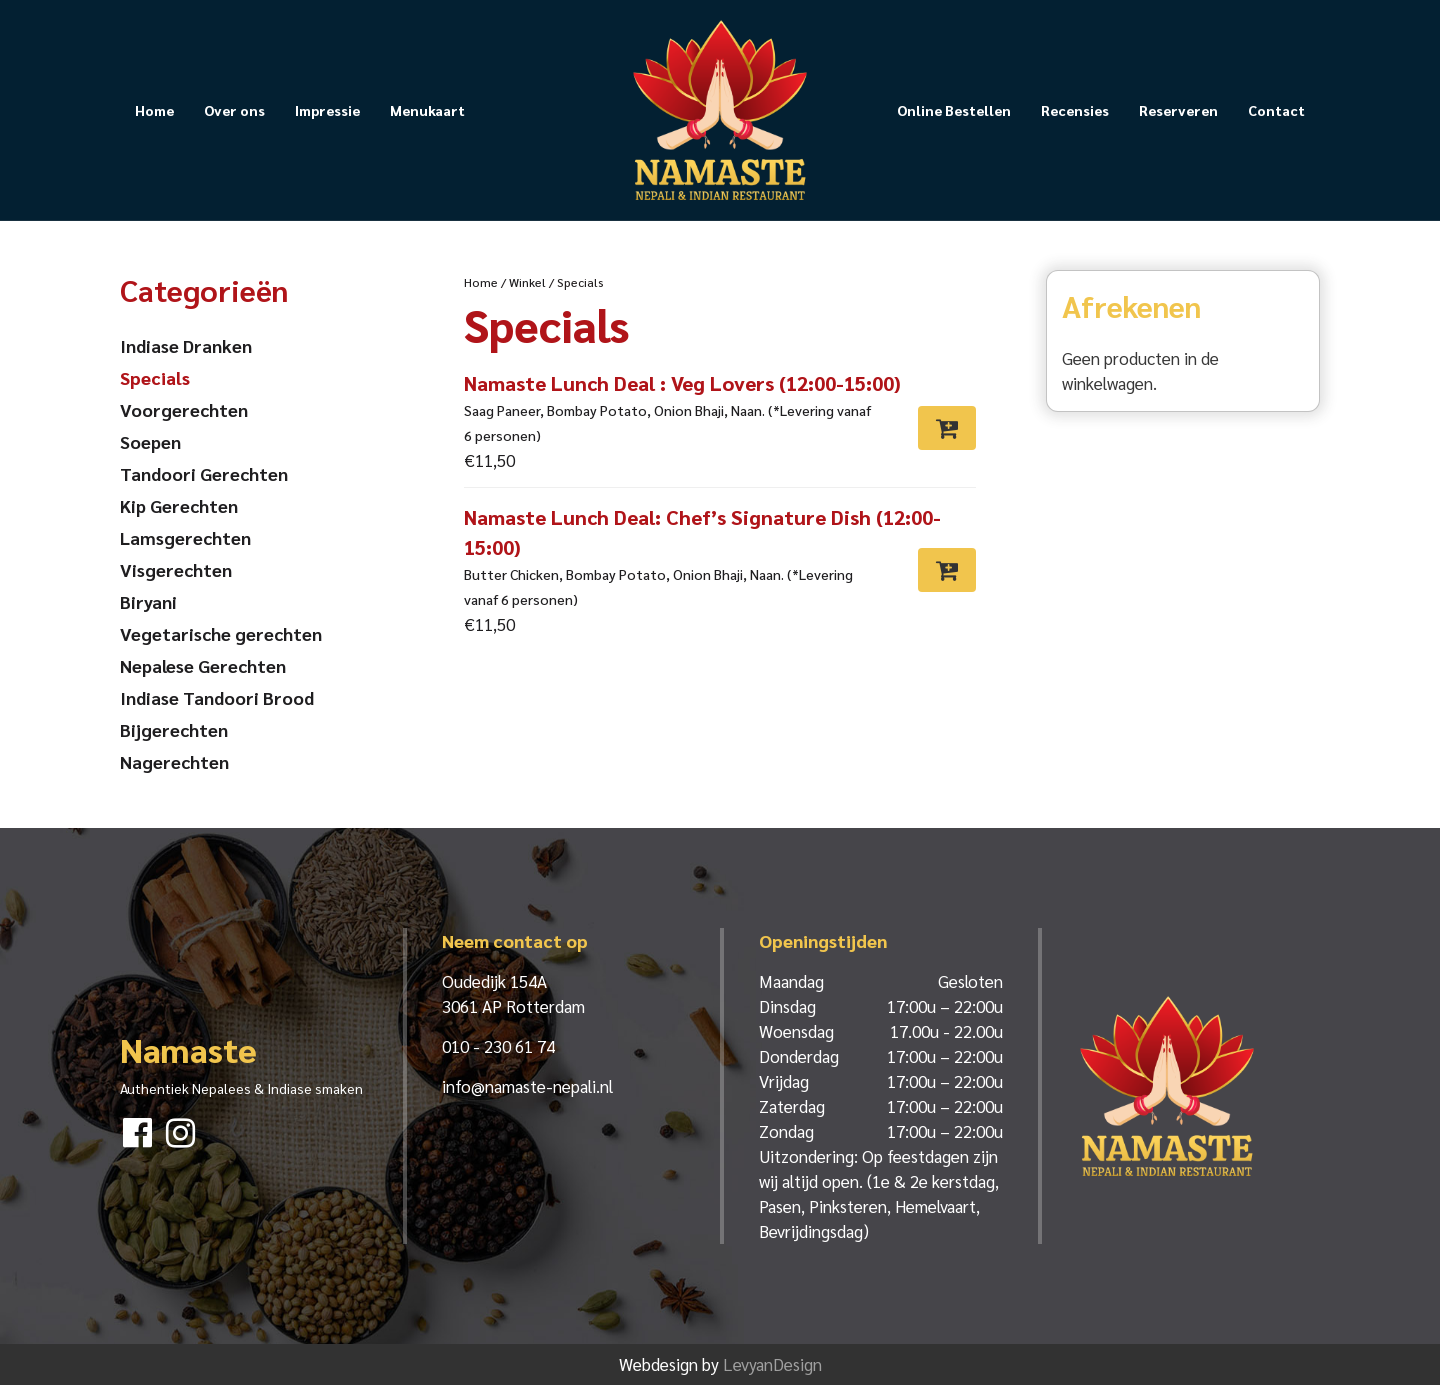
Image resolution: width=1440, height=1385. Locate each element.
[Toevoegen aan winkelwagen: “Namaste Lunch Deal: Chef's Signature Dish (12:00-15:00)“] (947, 570)
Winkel (527, 282)
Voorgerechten (184, 409)
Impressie (327, 110)
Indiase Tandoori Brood (217, 697)
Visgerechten (176, 569)
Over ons (234, 110)
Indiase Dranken (186, 345)
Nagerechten (174, 761)
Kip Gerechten (179, 505)
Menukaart (427, 110)
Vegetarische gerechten (221, 633)
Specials (155, 377)
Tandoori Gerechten (204, 473)
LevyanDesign (772, 1364)
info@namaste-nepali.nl (527, 1086)
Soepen (150, 441)
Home (154, 110)
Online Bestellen (954, 110)
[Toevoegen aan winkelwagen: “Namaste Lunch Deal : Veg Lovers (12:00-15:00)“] (947, 428)
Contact (1276, 110)
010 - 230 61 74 (498, 1046)
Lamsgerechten (185, 537)
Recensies (1075, 110)
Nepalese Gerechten (203, 665)
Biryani (148, 601)
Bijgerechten (174, 729)
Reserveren (1178, 110)
